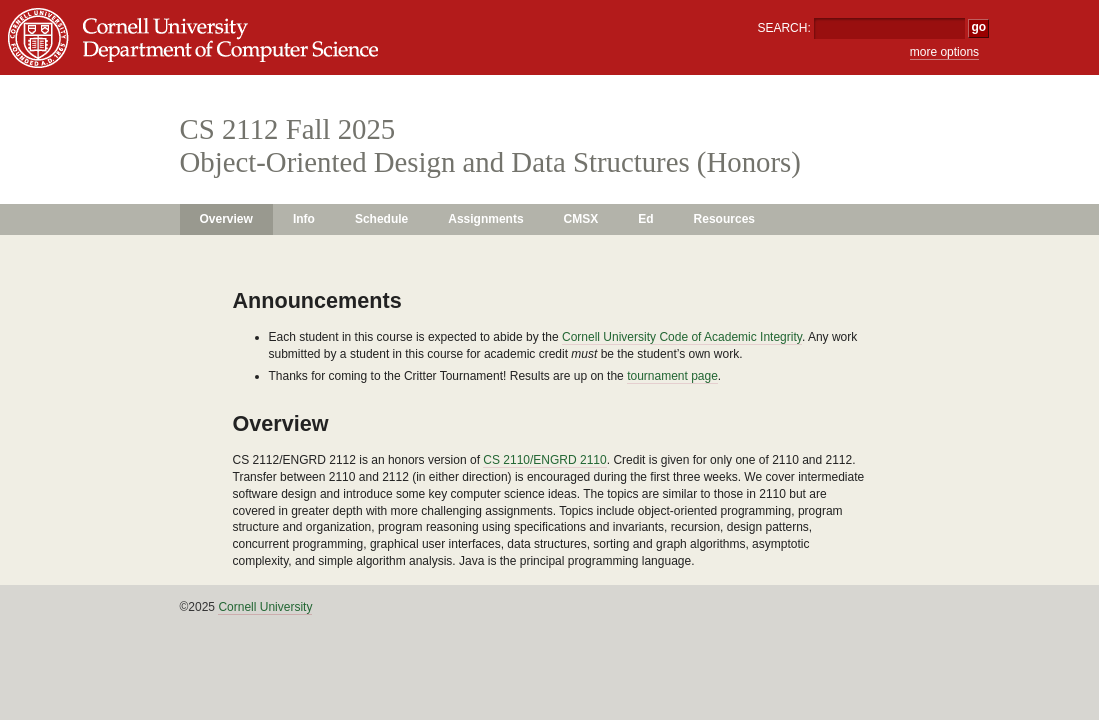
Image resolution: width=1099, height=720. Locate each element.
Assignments (485, 219)
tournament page (672, 376)
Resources (724, 219)
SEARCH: (783, 28)
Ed (645, 219)
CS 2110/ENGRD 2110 (544, 460)
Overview (226, 219)
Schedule (381, 219)
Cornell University (265, 607)
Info (304, 219)
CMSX (581, 219)
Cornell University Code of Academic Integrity (682, 337)
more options (944, 52)
